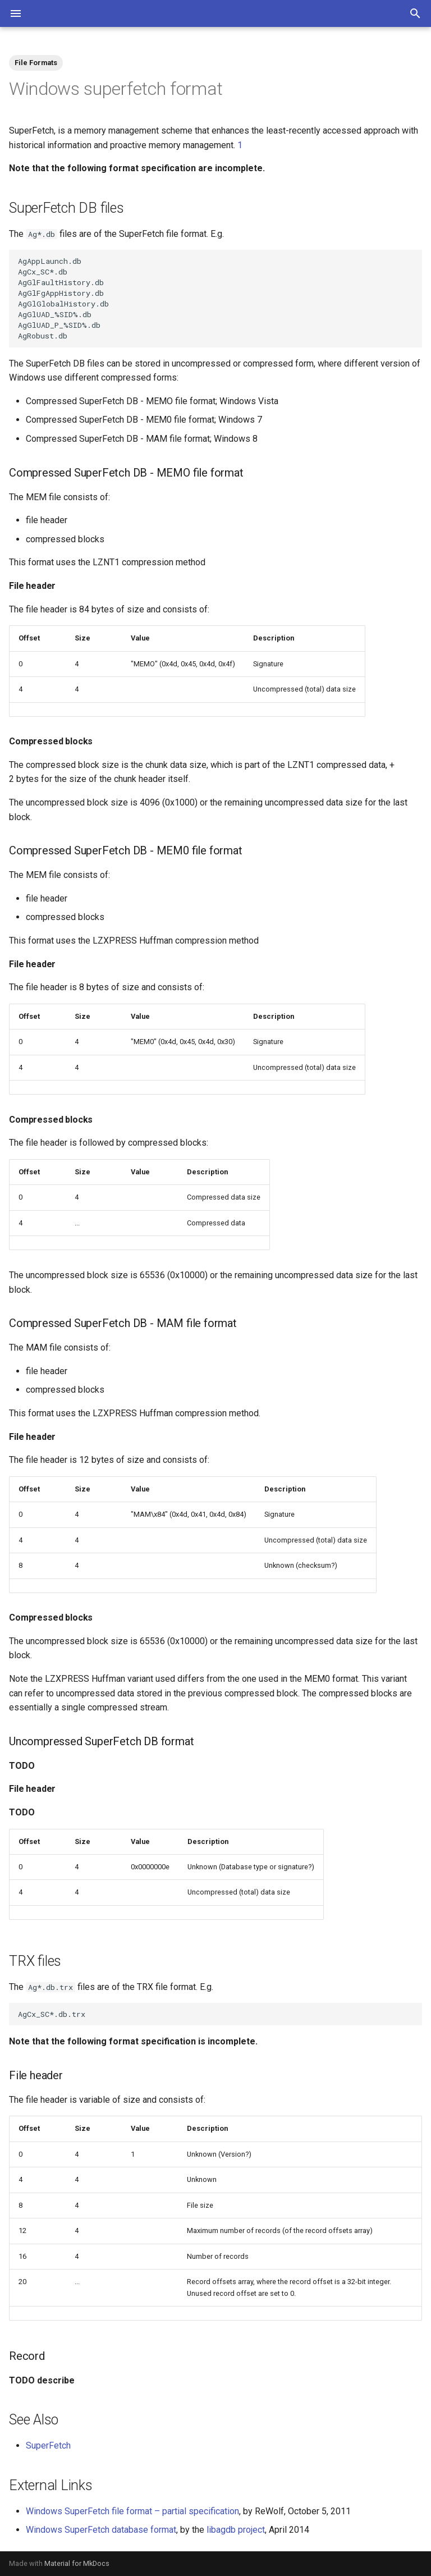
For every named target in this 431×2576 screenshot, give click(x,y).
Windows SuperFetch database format (101, 2529)
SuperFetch (48, 2445)
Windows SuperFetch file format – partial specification (132, 2511)
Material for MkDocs (76, 2563)
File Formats (36, 62)
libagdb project (236, 2529)
